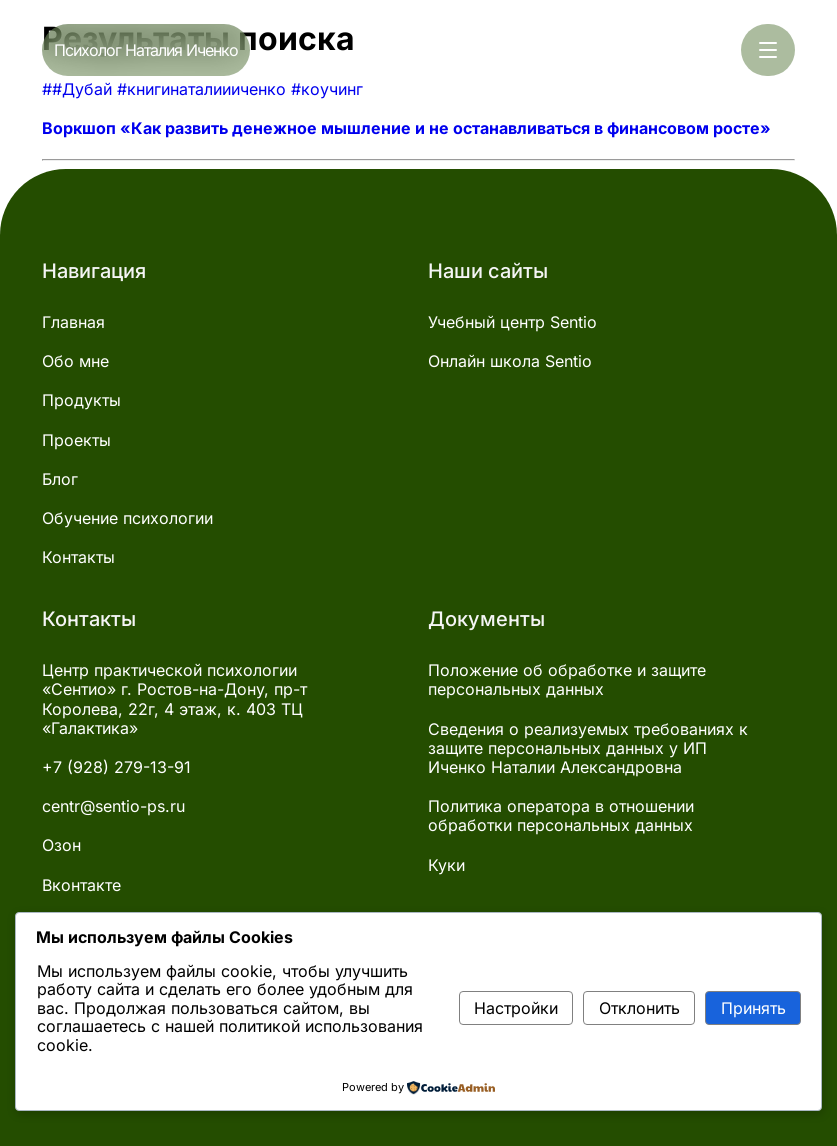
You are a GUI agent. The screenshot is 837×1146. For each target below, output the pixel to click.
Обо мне (75, 361)
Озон (61, 845)
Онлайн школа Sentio (510, 361)
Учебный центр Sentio (512, 322)
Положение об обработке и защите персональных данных (567, 680)
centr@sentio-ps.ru (113, 806)
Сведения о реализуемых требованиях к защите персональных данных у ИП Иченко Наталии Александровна (588, 748)
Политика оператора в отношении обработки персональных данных (561, 816)
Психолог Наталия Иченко (146, 50)
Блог (60, 479)
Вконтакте (81, 885)
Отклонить (639, 1008)
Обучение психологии (127, 518)
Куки (446, 865)
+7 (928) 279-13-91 (116, 767)
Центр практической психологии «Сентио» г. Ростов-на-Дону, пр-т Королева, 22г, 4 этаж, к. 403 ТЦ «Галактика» (174, 699)
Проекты (76, 440)
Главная (73, 322)
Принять (753, 1008)
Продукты (81, 400)
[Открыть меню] (768, 50)
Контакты (78, 557)
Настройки (516, 1008)
